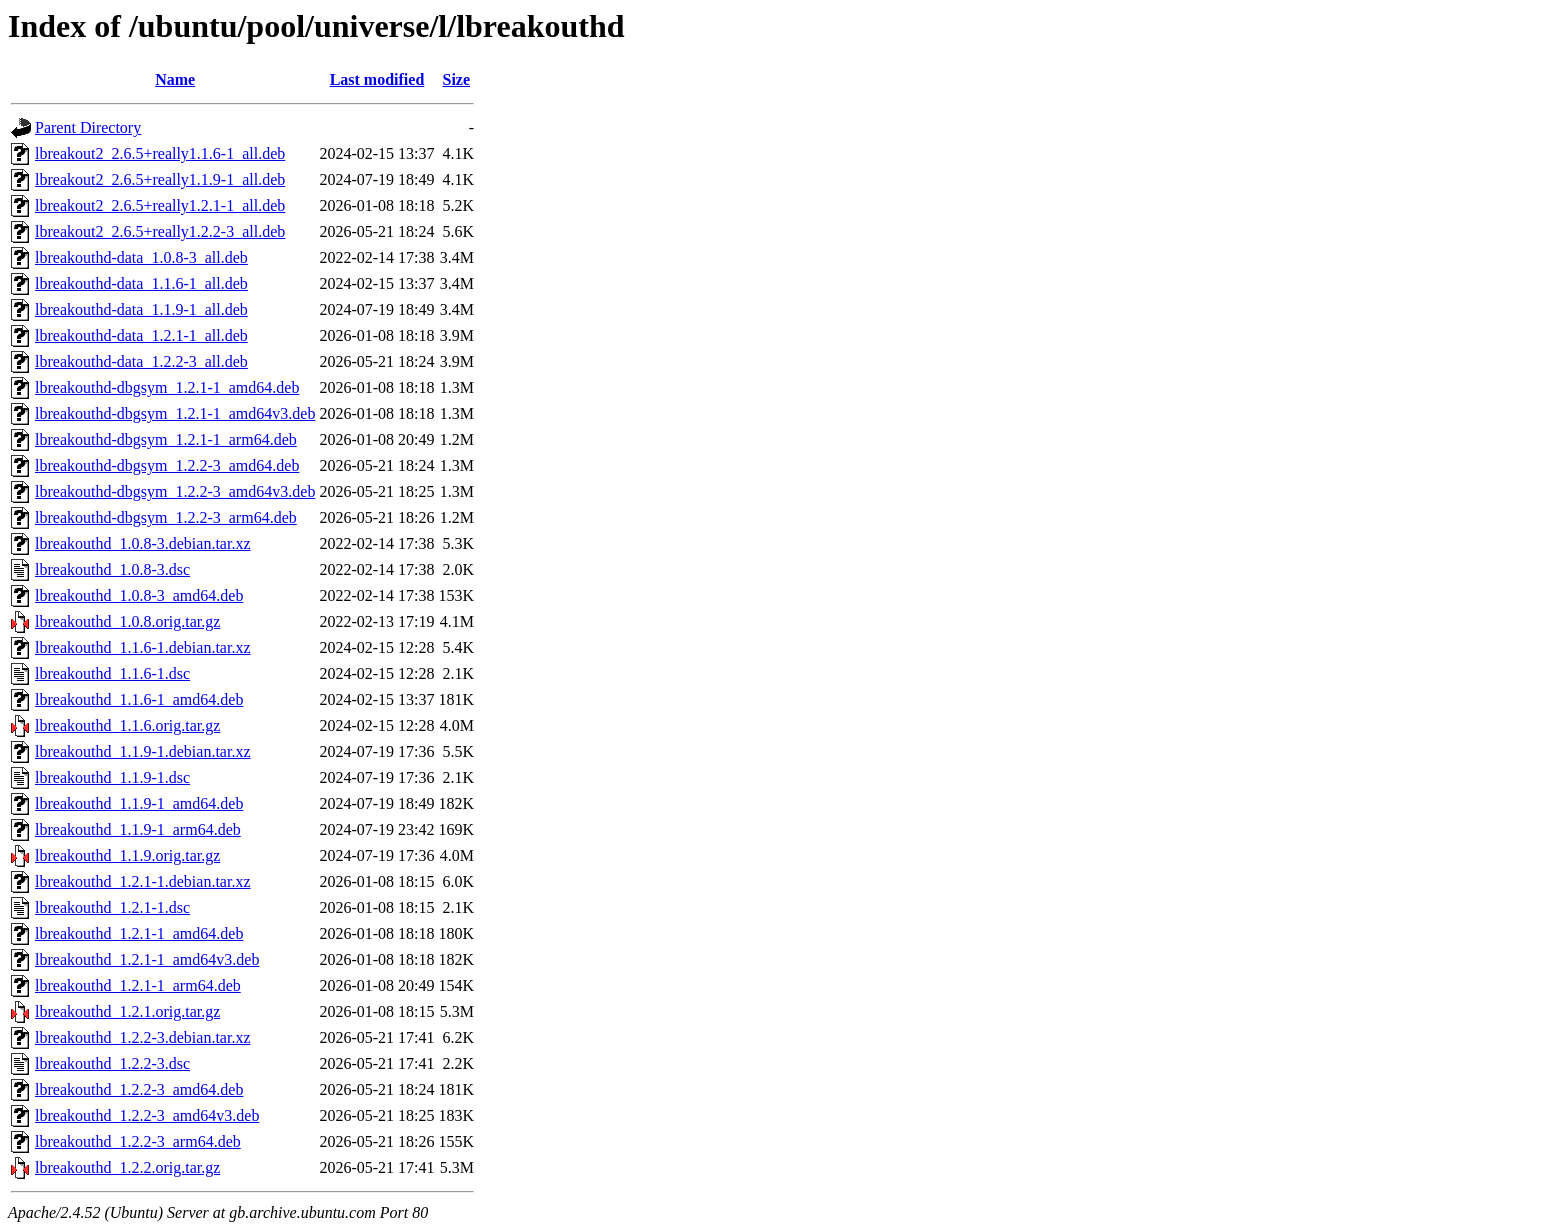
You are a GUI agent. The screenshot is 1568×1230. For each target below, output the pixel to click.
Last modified (377, 79)
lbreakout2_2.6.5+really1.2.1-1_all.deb (160, 205)
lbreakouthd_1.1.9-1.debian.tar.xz (143, 751)
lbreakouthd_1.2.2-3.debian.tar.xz (143, 1037)
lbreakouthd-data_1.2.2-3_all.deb (141, 361)
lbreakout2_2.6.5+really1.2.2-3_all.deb (160, 231)
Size (457, 79)
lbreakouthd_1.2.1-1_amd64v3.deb (147, 959)
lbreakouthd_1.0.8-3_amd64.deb (139, 595)
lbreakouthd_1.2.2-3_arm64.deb (138, 1141)
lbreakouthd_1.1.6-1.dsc (112, 673)
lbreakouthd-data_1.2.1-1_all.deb (141, 335)
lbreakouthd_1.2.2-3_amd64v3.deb (147, 1115)
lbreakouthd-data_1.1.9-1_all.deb (141, 309)
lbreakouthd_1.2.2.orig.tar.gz (127, 1167)
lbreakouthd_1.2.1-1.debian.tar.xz (143, 881)
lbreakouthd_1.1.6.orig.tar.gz (127, 725)
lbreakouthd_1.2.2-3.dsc (112, 1063)
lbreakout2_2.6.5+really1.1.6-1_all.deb (160, 153)
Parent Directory (88, 127)
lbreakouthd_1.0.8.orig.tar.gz (127, 621)
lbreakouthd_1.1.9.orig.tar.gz (127, 855)
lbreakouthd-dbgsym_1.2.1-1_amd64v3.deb (175, 413)
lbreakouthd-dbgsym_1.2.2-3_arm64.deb (166, 517)
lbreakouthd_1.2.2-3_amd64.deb (139, 1089)
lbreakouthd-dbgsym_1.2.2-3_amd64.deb (167, 465)
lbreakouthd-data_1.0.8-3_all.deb (141, 257)
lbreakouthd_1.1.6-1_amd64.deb (139, 699)
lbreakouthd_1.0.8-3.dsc (112, 569)
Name (175, 79)
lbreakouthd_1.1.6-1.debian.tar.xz (143, 647)
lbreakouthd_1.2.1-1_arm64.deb (138, 985)
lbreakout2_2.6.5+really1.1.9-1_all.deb (160, 179)
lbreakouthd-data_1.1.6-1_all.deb (141, 283)
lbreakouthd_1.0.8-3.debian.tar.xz (143, 543)
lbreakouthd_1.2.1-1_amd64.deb (139, 933)
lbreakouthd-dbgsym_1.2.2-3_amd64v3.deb (175, 491)
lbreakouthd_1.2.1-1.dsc (112, 907)
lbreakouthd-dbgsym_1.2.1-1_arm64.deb (166, 439)
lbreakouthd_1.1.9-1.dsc (112, 777)
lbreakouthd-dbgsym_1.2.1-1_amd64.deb (167, 387)
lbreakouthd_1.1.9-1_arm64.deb (138, 829)
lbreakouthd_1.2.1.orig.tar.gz (127, 1011)
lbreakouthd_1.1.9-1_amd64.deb (139, 803)
